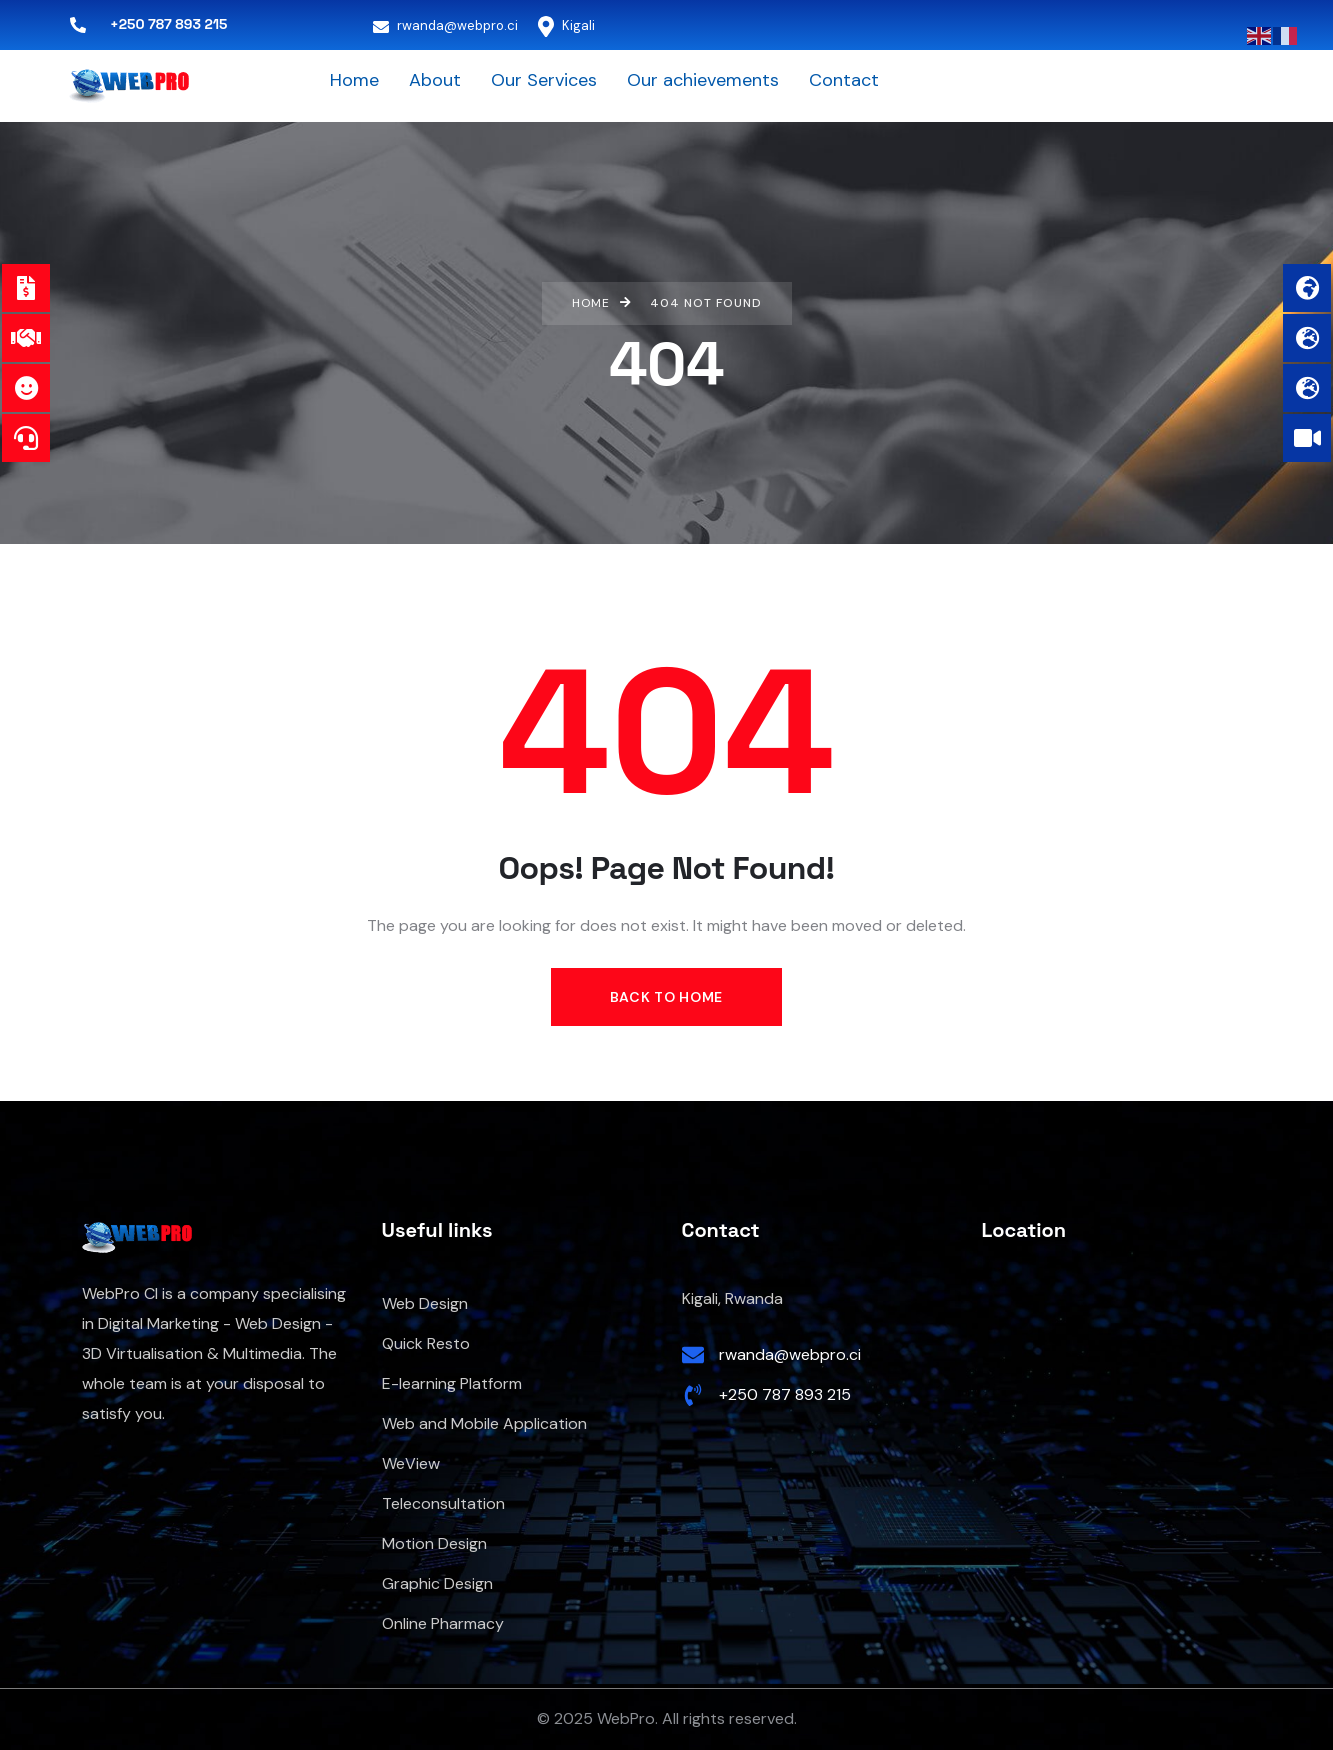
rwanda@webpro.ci (445, 26)
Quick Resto (426, 1343)
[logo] (129, 86)
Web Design (425, 1303)
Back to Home (666, 997)
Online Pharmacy (443, 1623)
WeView (411, 1463)
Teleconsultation (443, 1503)
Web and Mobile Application (484, 1423)
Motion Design (434, 1543)
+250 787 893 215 (785, 1394)
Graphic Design (437, 1583)
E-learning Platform (452, 1383)
